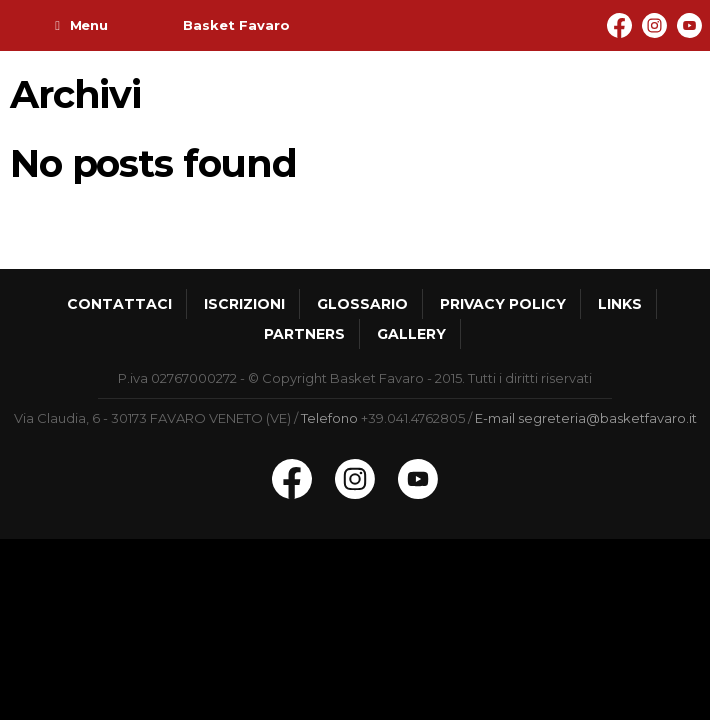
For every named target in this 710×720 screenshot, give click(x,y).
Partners (304, 334)
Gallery (411, 334)
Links (620, 304)
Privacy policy (503, 304)
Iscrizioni (244, 304)
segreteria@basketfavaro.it (607, 418)
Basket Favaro (236, 25)
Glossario (362, 304)
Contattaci (119, 304)
